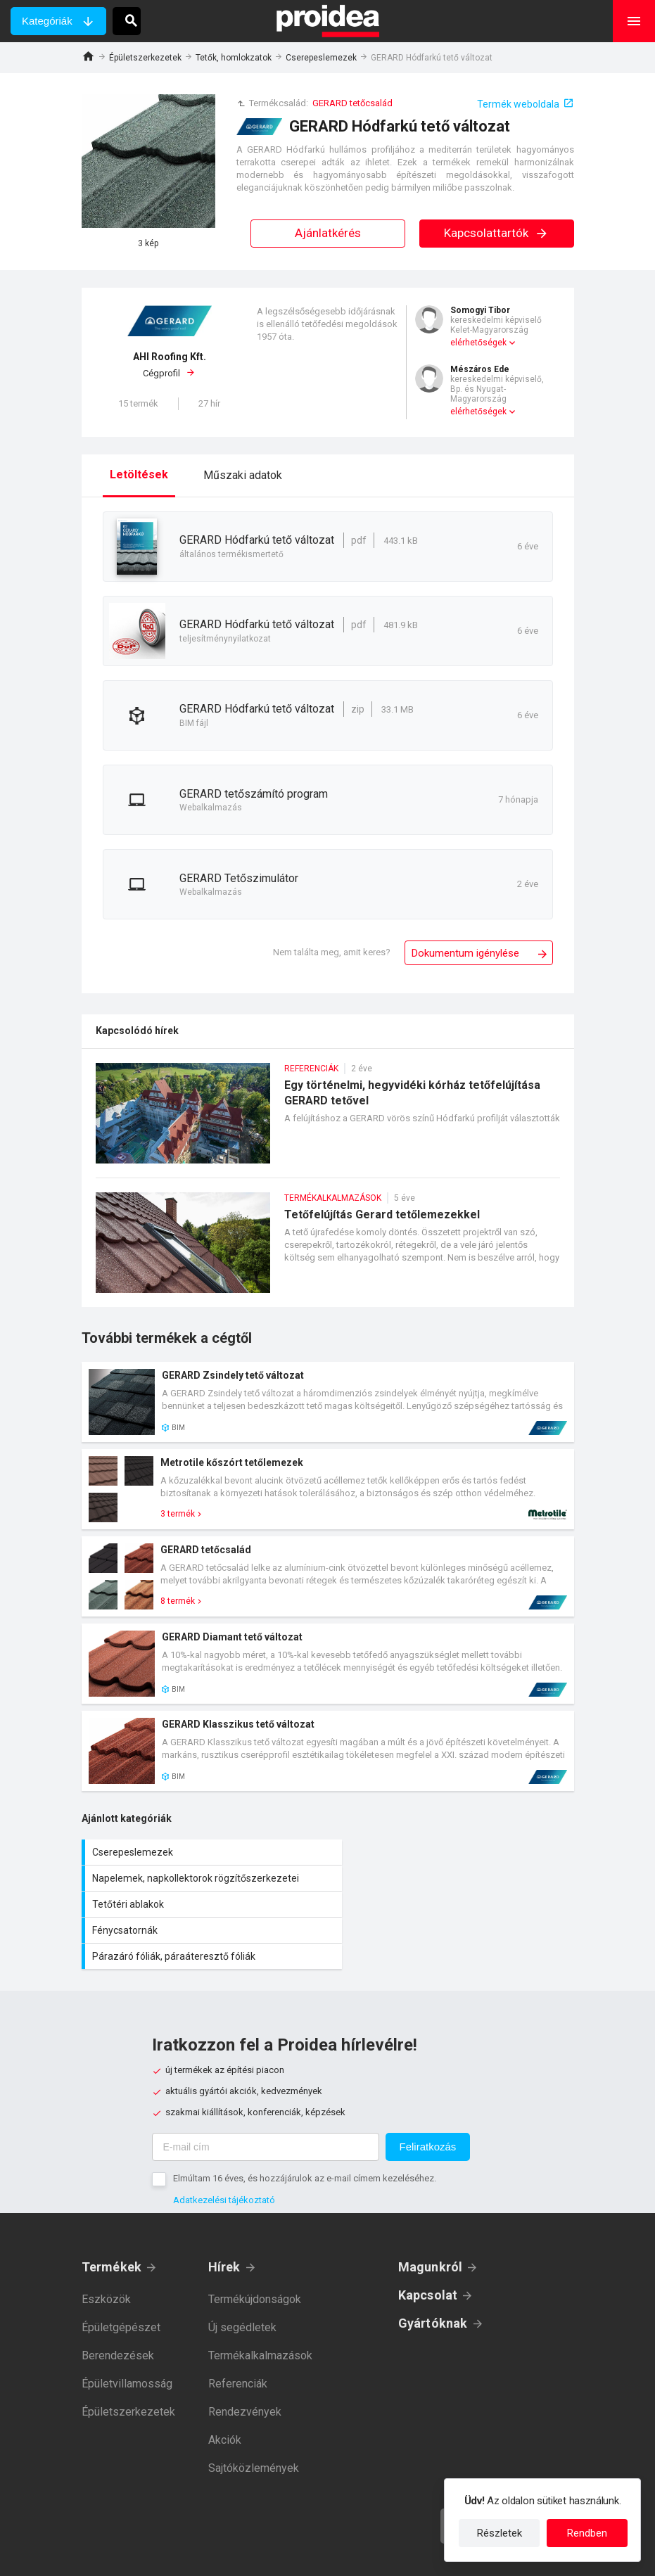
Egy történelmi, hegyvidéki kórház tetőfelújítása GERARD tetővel (328, 1120)
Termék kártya (328, 1402)
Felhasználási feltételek (392, 2555)
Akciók (224, 2388)
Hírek (224, 2214)
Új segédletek (242, 2275)
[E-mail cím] (265, 2095)
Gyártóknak (433, 2271)
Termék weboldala (518, 104)
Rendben (587, 2533)
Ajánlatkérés (328, 233)
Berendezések (118, 2303)
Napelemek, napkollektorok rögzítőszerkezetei (454, 1852)
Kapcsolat (428, 2243)
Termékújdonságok (254, 2247)
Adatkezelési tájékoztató (224, 2148)
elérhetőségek (478, 342)
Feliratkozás (428, 2094)
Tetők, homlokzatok (234, 58)
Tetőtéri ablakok (204, 1878)
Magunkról (430, 2214)
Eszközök (106, 2247)
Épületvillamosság (127, 2331)
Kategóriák (47, 21)
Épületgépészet (121, 2275)
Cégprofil (169, 364)
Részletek (499, 2533)
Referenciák (237, 2331)
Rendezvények (244, 2359)
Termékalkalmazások (260, 2303)
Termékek (112, 2214)
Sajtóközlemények (253, 2416)
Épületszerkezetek (145, 58)
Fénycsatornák (454, 1878)
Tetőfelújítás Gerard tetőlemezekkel (328, 1249)
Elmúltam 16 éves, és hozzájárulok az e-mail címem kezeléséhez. (304, 2126)
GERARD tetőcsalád (352, 103)
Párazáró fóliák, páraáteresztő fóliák (204, 1904)
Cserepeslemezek (321, 58)
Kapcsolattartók (496, 233)
